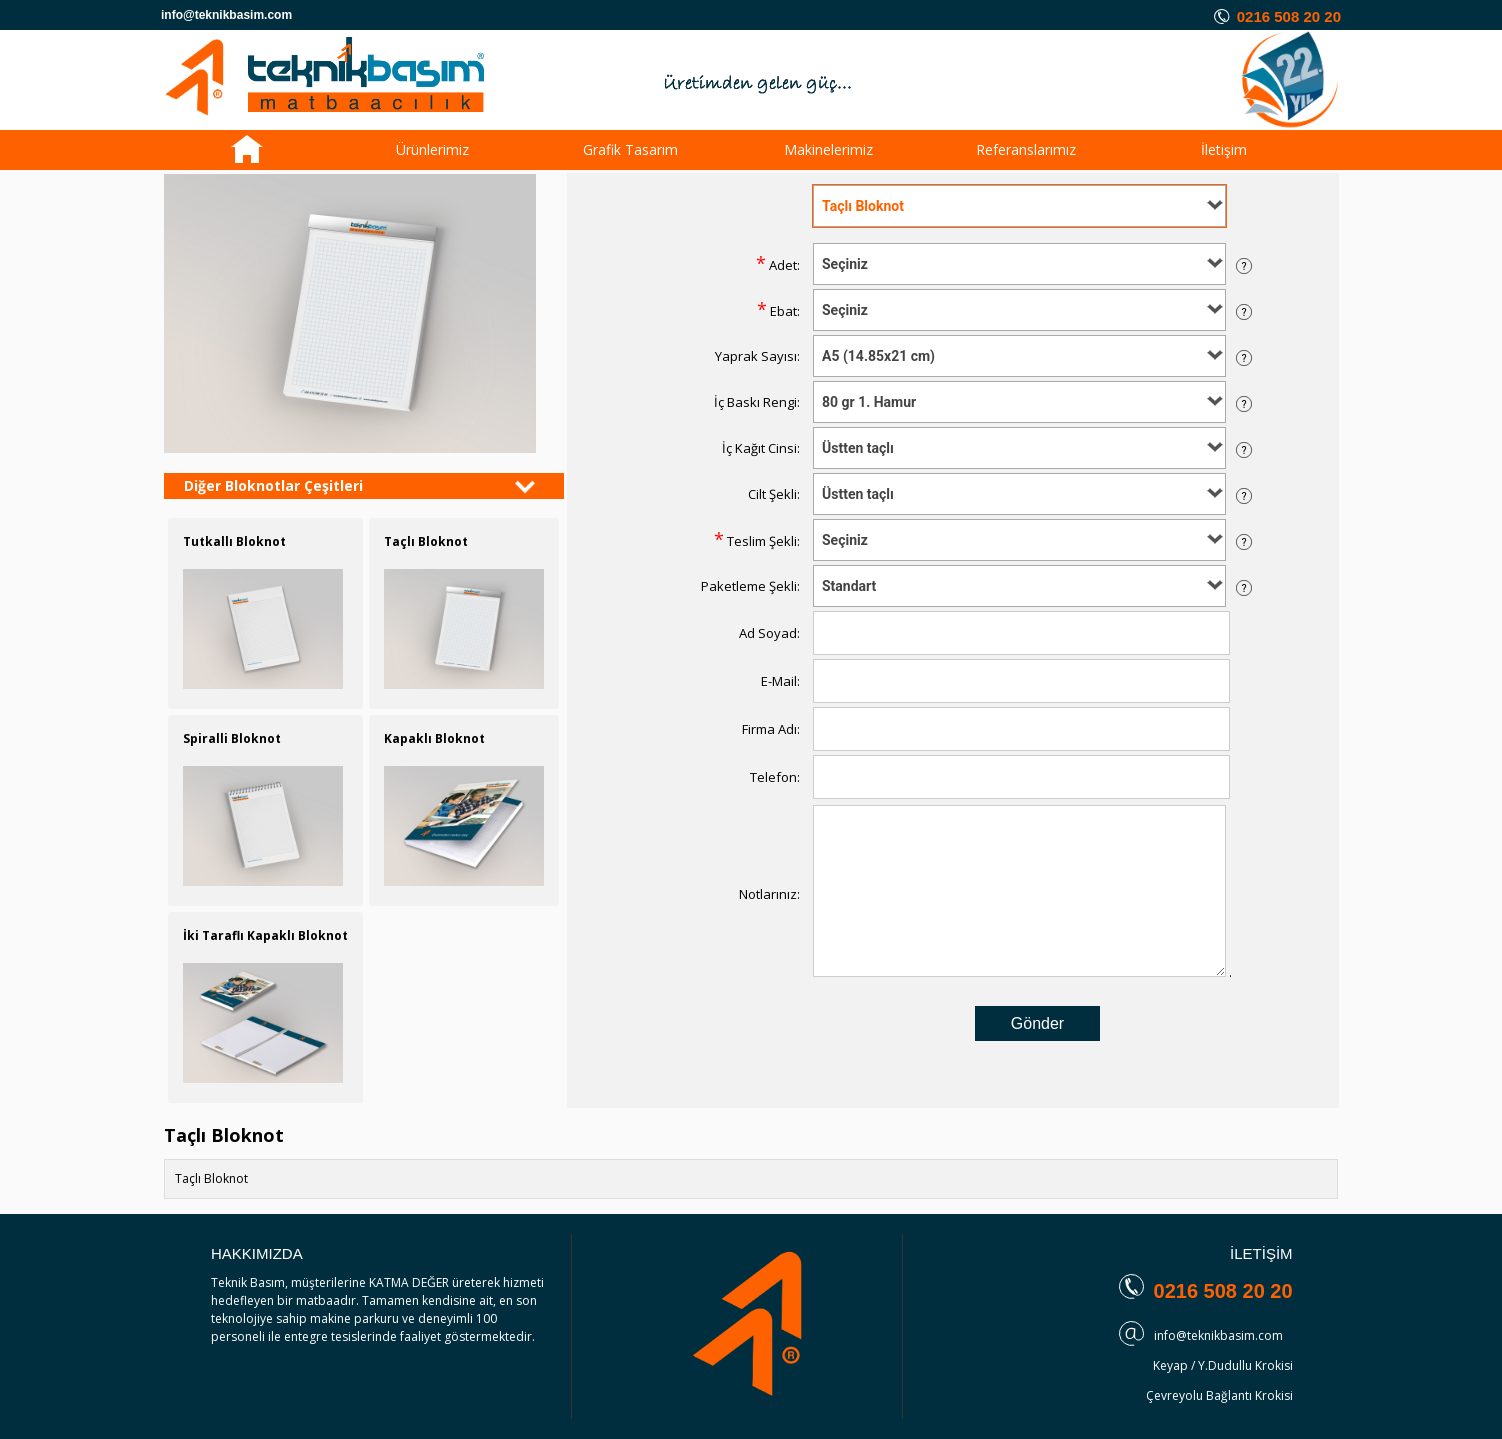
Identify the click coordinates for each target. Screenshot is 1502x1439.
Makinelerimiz (828, 149)
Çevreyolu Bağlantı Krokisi (1219, 1395)
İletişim (1224, 149)
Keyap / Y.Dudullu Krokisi (1223, 1365)
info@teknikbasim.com (1218, 1335)
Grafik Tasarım (630, 149)
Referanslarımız (1026, 149)
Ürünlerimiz (432, 149)
